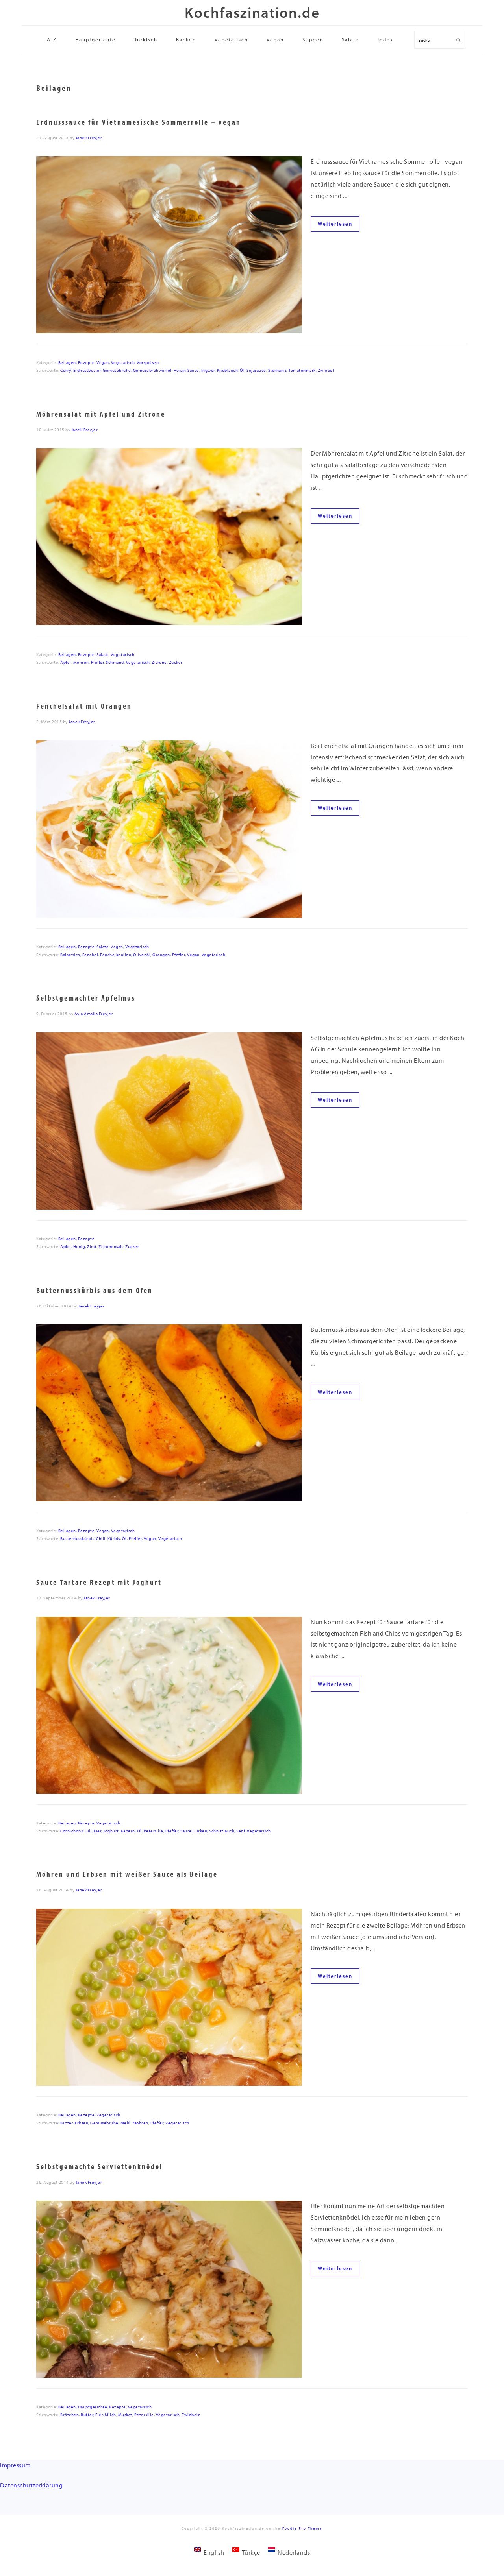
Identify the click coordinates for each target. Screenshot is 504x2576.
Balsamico (70, 954)
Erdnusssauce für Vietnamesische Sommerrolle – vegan (138, 122)
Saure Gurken (193, 1831)
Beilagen (67, 362)
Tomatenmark (302, 370)
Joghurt (111, 1831)
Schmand (115, 662)
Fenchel (90, 954)
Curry (65, 370)
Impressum (15, 2465)
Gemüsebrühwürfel (152, 370)
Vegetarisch (123, 362)
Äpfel (65, 662)
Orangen (161, 954)
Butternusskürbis (77, 1538)
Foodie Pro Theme (302, 2528)
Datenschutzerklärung (31, 2485)
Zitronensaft (110, 1246)
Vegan (102, 362)
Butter (66, 2122)
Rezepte (86, 362)
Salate (102, 654)
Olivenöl (141, 954)
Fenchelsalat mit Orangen (84, 706)
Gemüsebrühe (117, 370)
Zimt (91, 1246)
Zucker (176, 662)
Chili (101, 1538)
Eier (97, 1831)
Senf (240, 1831)
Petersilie (153, 1831)
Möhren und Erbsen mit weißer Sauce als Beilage (127, 1874)
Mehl (125, 2122)
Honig (79, 1246)
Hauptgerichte (92, 2407)
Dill (88, 1831)
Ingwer (208, 370)
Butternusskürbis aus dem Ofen (94, 1290)
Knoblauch (227, 370)
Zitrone (159, 662)
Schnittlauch (221, 1831)
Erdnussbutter (87, 370)
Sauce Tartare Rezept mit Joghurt (99, 1582)
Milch (110, 2414)
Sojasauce (256, 370)
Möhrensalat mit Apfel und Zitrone (100, 414)
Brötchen (69, 2414)
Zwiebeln (191, 2414)
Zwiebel (326, 370)
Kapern (128, 1831)
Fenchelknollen (115, 954)
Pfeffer (97, 662)
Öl (242, 370)
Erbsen (81, 2122)
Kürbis (113, 1538)
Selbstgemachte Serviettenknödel (99, 2166)
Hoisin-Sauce (186, 370)
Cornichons (71, 1831)
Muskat (125, 2414)
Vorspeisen (148, 362)
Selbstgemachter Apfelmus (85, 998)
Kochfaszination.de (252, 12)
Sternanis (277, 370)
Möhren (81, 662)
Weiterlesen (335, 224)
